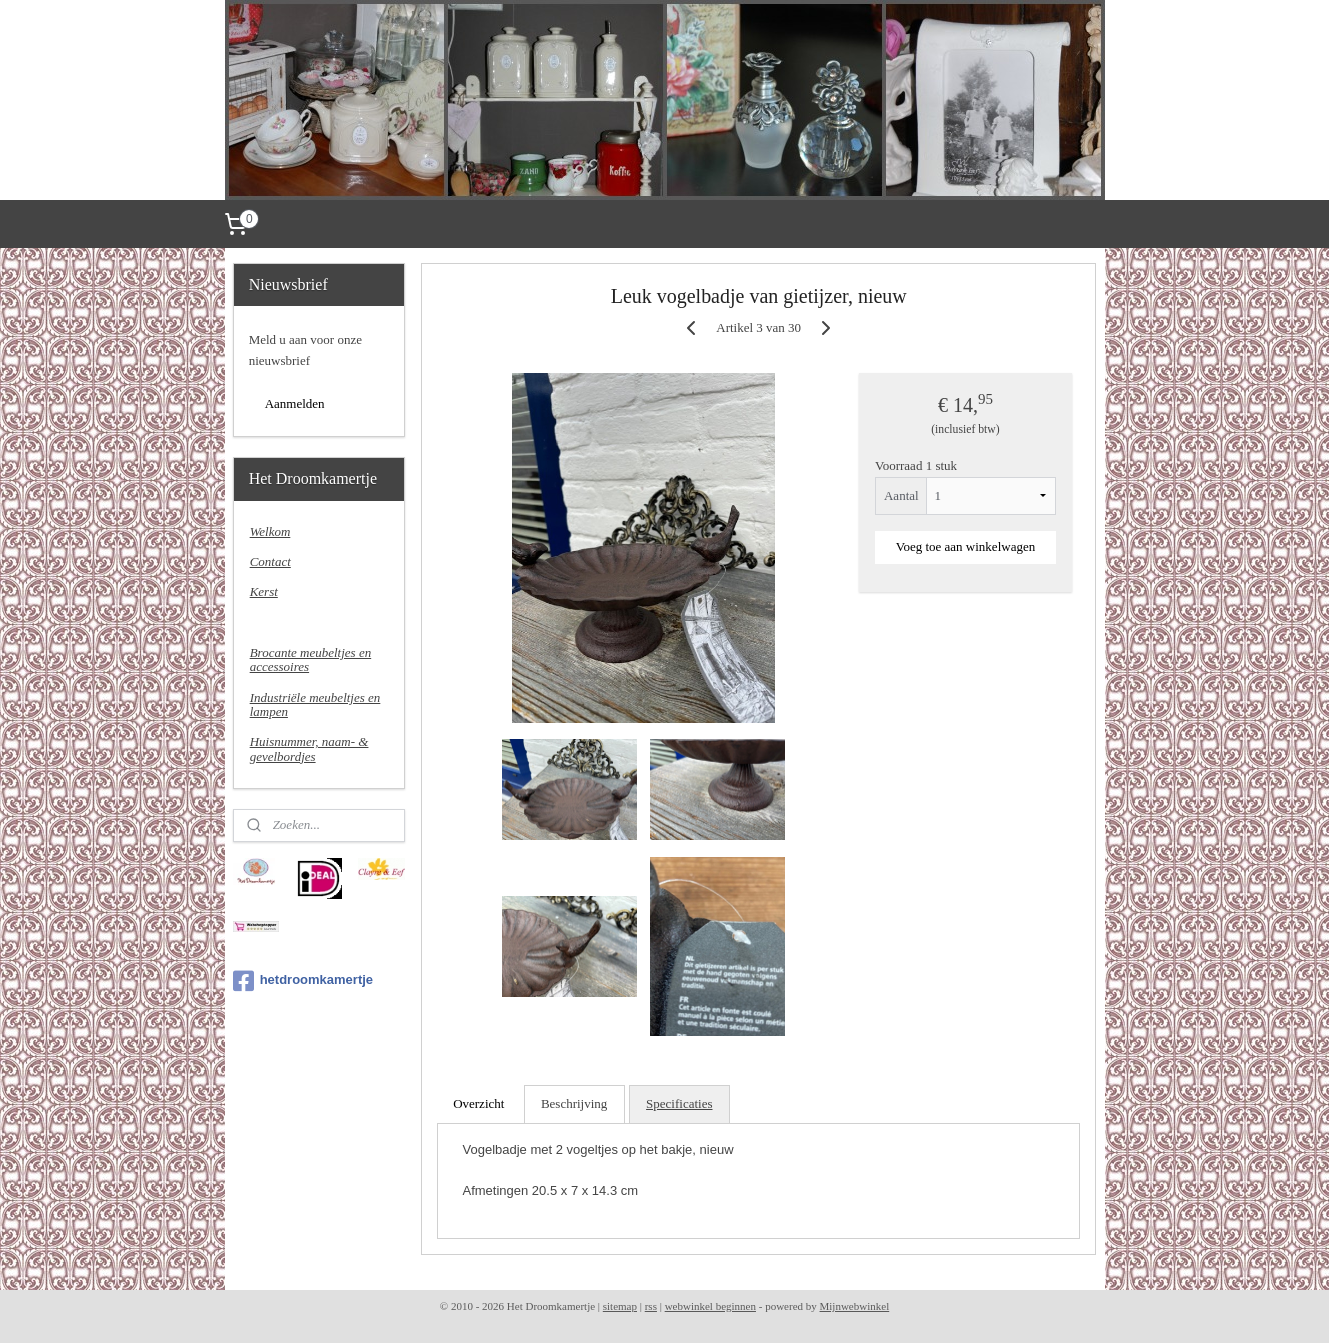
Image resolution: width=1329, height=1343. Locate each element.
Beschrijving (574, 1103)
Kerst (264, 591)
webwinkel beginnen (710, 1306)
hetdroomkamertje (303, 981)
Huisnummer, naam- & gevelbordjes (309, 748)
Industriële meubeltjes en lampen (315, 704)
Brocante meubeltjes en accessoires (311, 659)
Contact (270, 561)
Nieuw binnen (286, 622)
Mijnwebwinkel (855, 1306)
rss (651, 1306)
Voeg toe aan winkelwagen (965, 546)
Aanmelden (295, 403)
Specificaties (679, 1103)
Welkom (270, 531)
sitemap (620, 1306)
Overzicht (478, 1103)
